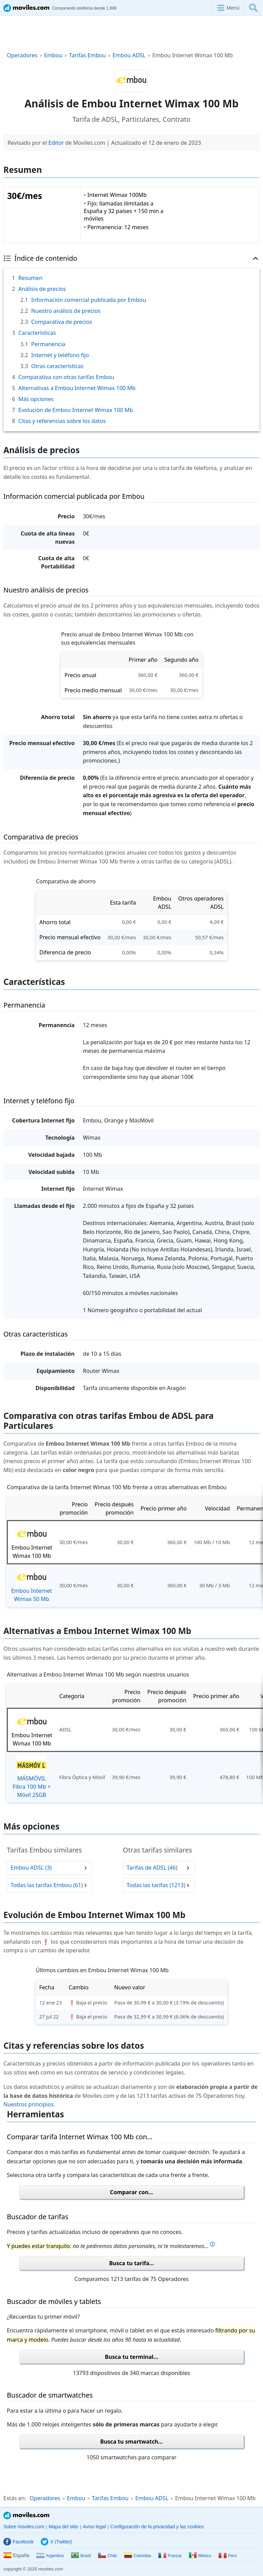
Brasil (81, 2555)
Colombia (137, 2555)
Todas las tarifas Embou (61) (47, 1885)
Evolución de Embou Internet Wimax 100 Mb (75, 410)
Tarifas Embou (87, 55)
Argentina (49, 2555)
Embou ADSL (129, 55)
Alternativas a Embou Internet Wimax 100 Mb (76, 388)
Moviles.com (26, 2515)
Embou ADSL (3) (31, 1868)
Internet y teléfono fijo (60, 355)
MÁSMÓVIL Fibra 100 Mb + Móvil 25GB (32, 1777)
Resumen (30, 278)
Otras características (57, 366)
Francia (169, 2555)
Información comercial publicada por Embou (88, 300)
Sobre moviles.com (23, 2526)
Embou (53, 55)
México (200, 2555)
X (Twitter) (56, 2541)
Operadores (22, 55)
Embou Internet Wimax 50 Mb (31, 1585)
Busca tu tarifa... (131, 2263)
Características (37, 333)
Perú (227, 2555)
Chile (107, 2555)
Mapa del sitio (63, 2526)
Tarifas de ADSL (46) (152, 1868)
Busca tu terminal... (131, 2357)
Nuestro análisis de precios (65, 311)
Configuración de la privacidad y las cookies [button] (156, 2526)
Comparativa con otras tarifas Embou (66, 377)
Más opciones (35, 399)
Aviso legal (94, 2526)
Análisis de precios (42, 289)
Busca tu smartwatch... (131, 2441)
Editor (56, 142)
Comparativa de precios (61, 322)
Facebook (18, 2541)
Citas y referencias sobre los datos (62, 421)
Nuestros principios (28, 2104)
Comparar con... (131, 2192)
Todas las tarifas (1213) (156, 1885)
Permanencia (48, 344)
